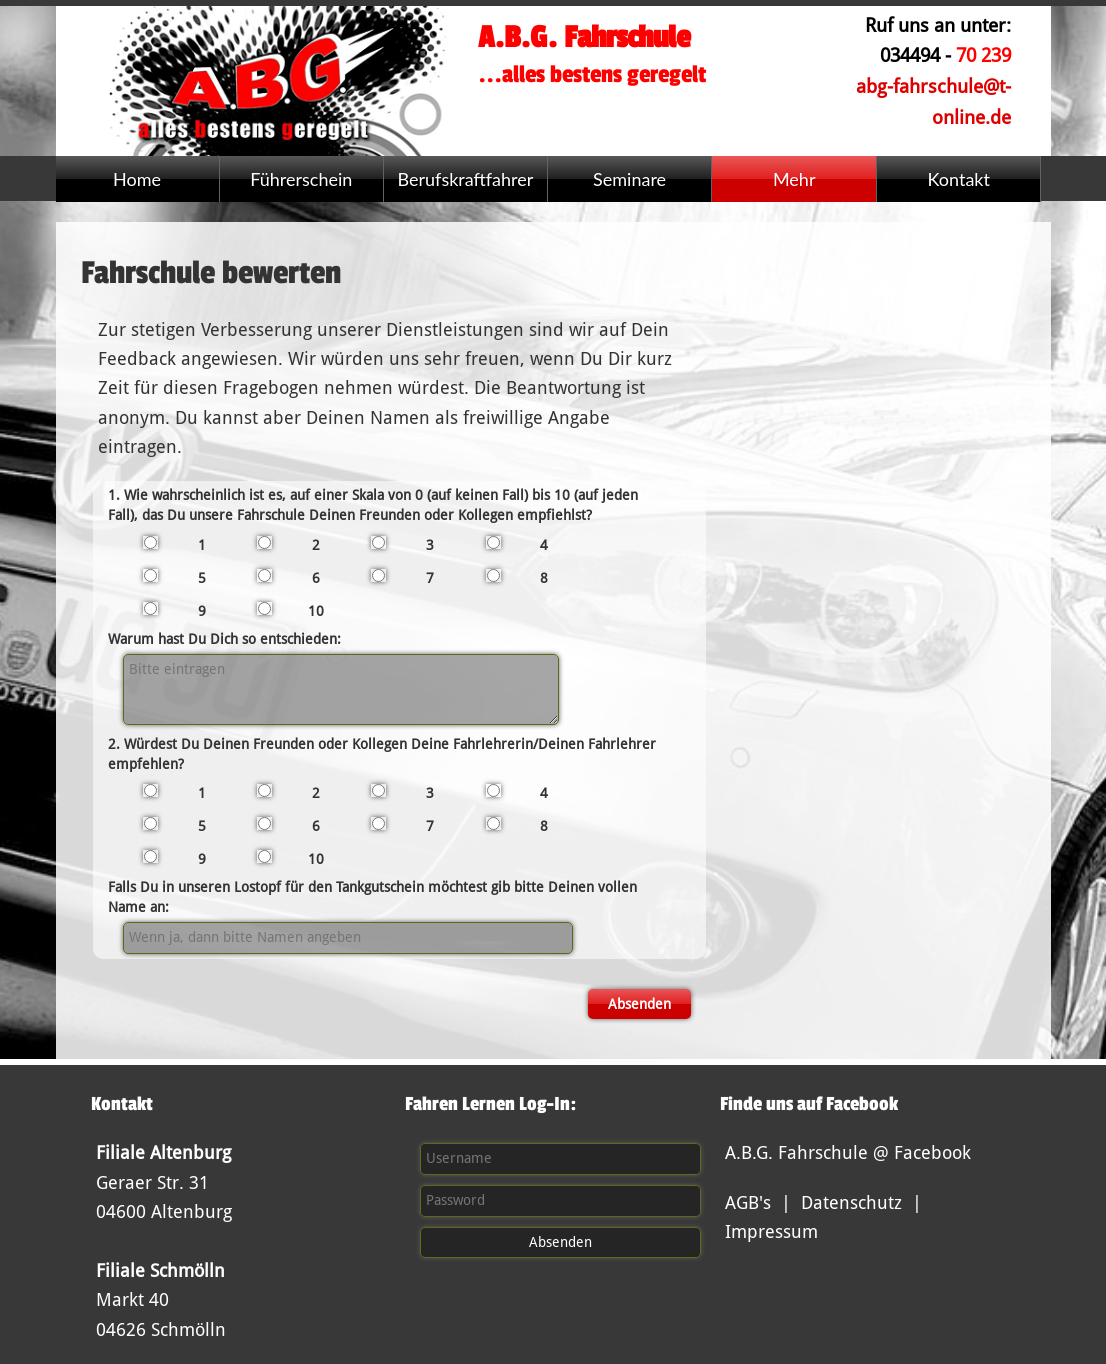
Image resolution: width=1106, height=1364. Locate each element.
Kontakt (959, 179)
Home (137, 179)
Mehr (794, 179)
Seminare (629, 179)
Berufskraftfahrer (465, 179)
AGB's (748, 1202)
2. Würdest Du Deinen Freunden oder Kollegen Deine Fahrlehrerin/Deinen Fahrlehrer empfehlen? (382, 754)
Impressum (771, 1231)
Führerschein (301, 179)
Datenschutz (851, 1202)
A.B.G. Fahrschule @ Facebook (848, 1152)
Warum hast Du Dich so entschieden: (224, 639)
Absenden (639, 1004)
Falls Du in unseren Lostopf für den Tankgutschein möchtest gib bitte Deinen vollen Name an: (372, 897)
